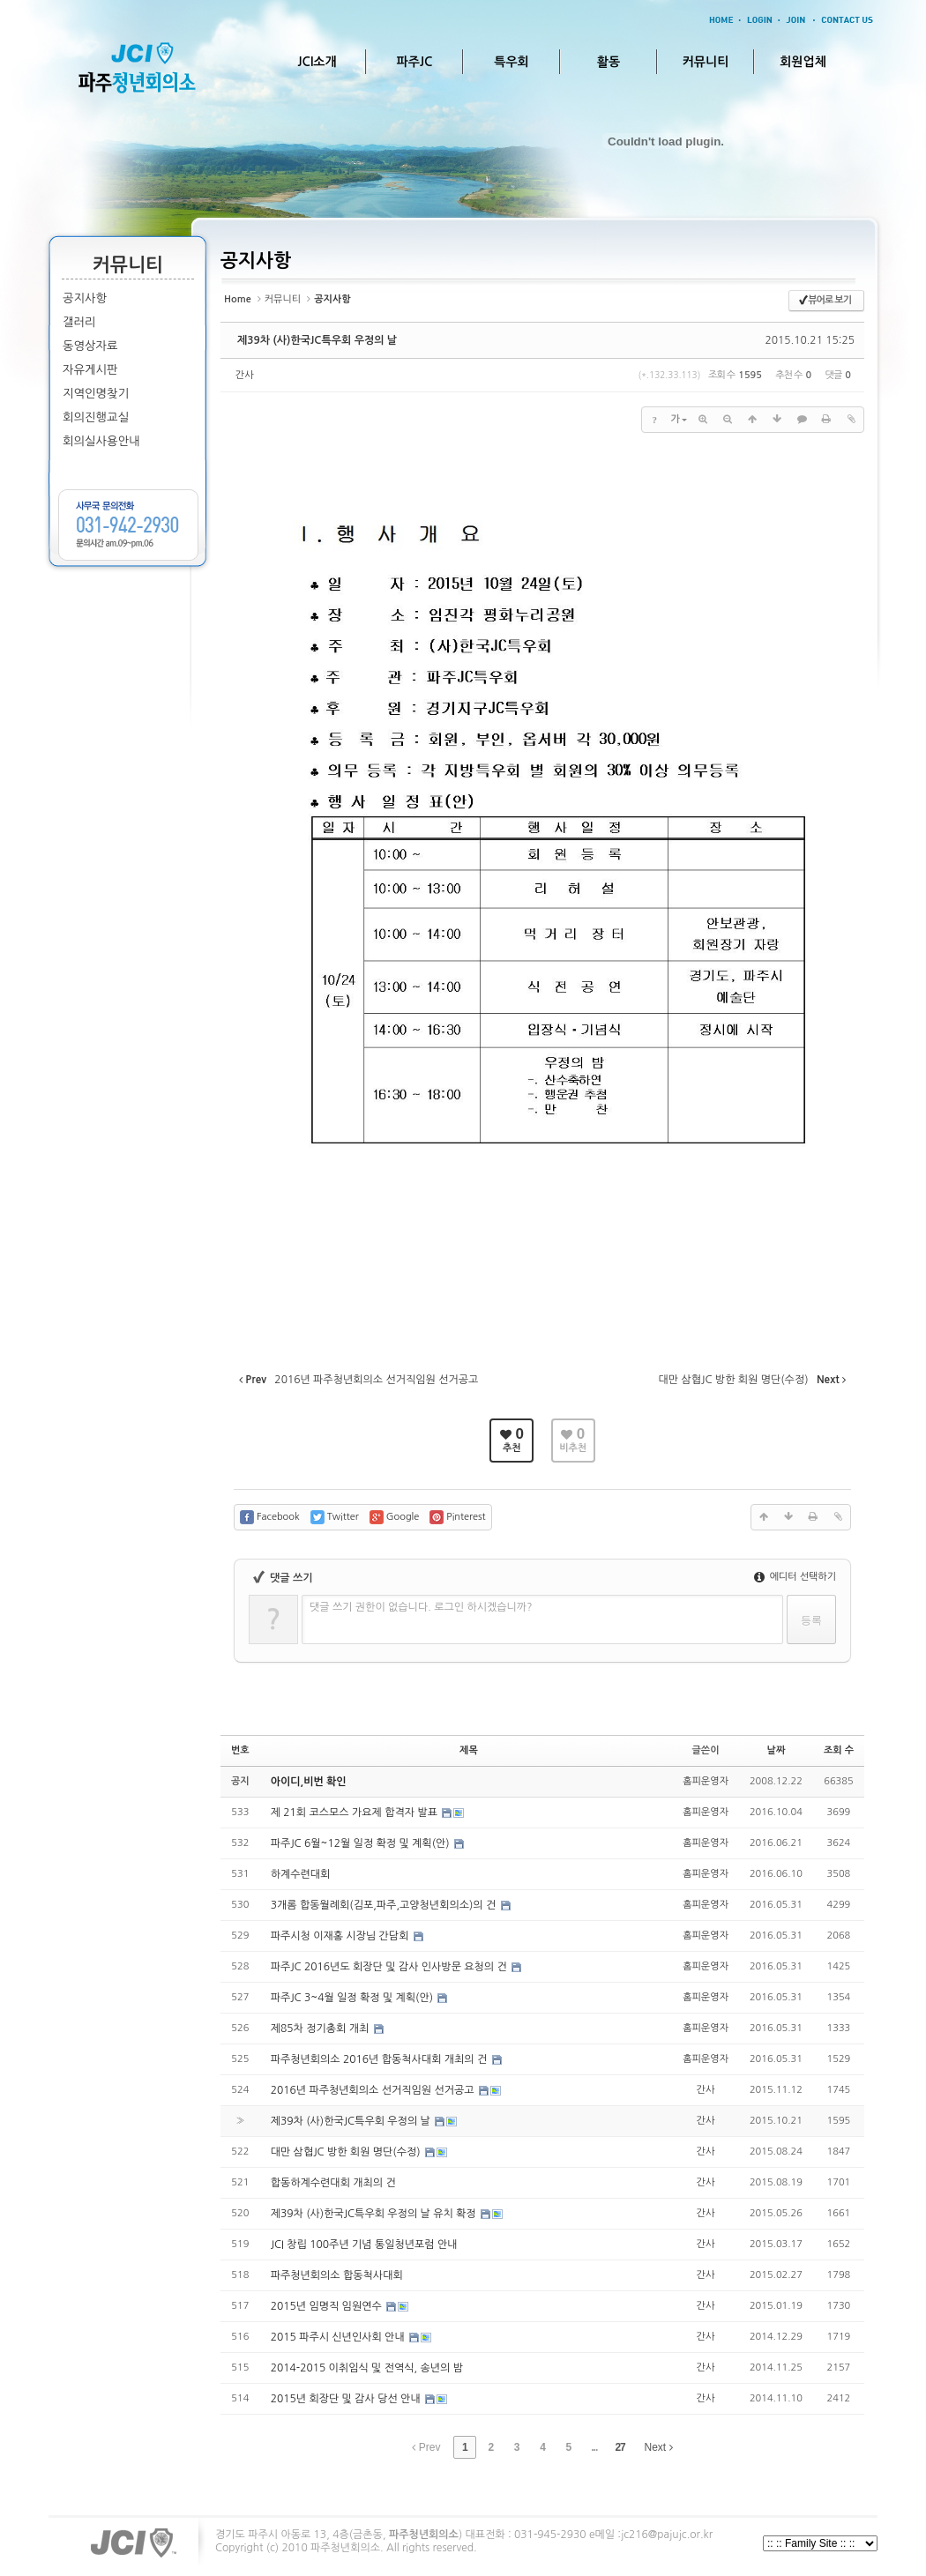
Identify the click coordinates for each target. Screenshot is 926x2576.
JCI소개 (316, 62)
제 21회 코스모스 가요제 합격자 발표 (356, 1812)
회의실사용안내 (101, 441)
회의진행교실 (96, 417)
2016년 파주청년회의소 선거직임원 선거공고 (374, 2090)
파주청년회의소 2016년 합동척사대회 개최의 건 (380, 2059)
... (594, 2447)
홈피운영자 (705, 1781)
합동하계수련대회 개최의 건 (333, 2183)
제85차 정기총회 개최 (321, 2028)
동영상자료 (90, 346)
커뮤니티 (706, 62)
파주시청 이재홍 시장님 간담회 (341, 1936)
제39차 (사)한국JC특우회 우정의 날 (317, 340)
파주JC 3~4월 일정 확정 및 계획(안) (354, 1997)
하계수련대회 (301, 1874)
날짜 (776, 1750)
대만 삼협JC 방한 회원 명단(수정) (347, 2152)
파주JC (415, 62)
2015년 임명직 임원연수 (328, 2306)
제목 (468, 1750)
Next (659, 2447)
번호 (240, 1750)
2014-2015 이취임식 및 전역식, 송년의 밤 (367, 2368)
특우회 (511, 62)
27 (619, 2447)
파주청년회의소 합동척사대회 (337, 2275)
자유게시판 (90, 370)
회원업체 (803, 62)
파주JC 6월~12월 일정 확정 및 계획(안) (361, 1843)
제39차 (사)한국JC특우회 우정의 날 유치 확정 (375, 2213)
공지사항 (85, 298)
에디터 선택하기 (795, 1577)
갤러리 (79, 322)
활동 (608, 62)
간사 (244, 375)
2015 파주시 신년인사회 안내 (339, 2337)
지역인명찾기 (96, 393)
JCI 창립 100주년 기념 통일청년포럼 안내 (364, 2244)
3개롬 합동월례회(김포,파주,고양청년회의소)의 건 (385, 1905)
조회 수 (839, 1750)
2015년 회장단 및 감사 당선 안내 (347, 2399)
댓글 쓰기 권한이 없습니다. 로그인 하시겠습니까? (421, 1607)
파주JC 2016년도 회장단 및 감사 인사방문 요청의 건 (390, 1967)
